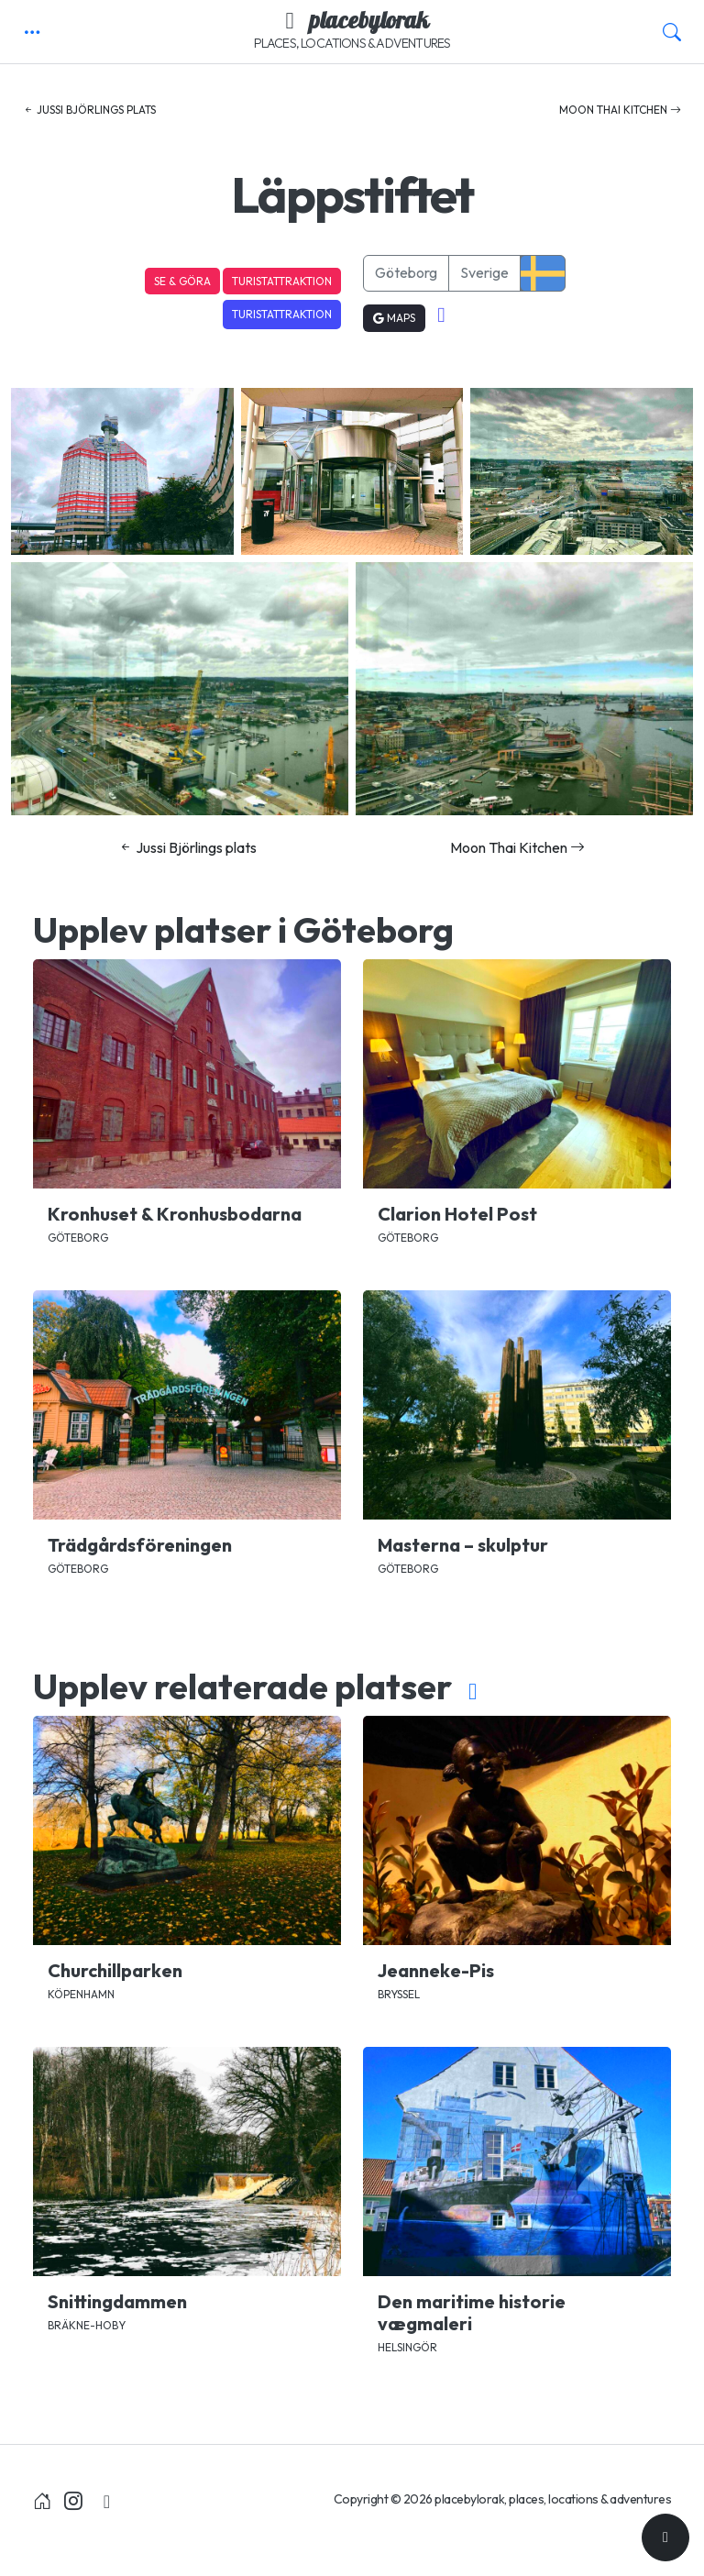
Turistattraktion (282, 281)
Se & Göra (182, 281)
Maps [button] (394, 318)
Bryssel (399, 1994)
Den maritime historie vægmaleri (472, 2312)
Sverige (484, 272)
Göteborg (406, 272)
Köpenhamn (81, 1994)
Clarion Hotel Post (457, 1213)
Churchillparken (115, 1970)
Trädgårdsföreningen (140, 1544)
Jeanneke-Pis (436, 1970)
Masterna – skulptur (463, 1544)
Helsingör (407, 2347)
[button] (32, 32)
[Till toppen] (665, 2537)
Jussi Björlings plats (89, 109)
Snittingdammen (117, 2301)
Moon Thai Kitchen (620, 109)
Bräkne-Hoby (87, 2325)
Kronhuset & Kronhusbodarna (175, 1213)
